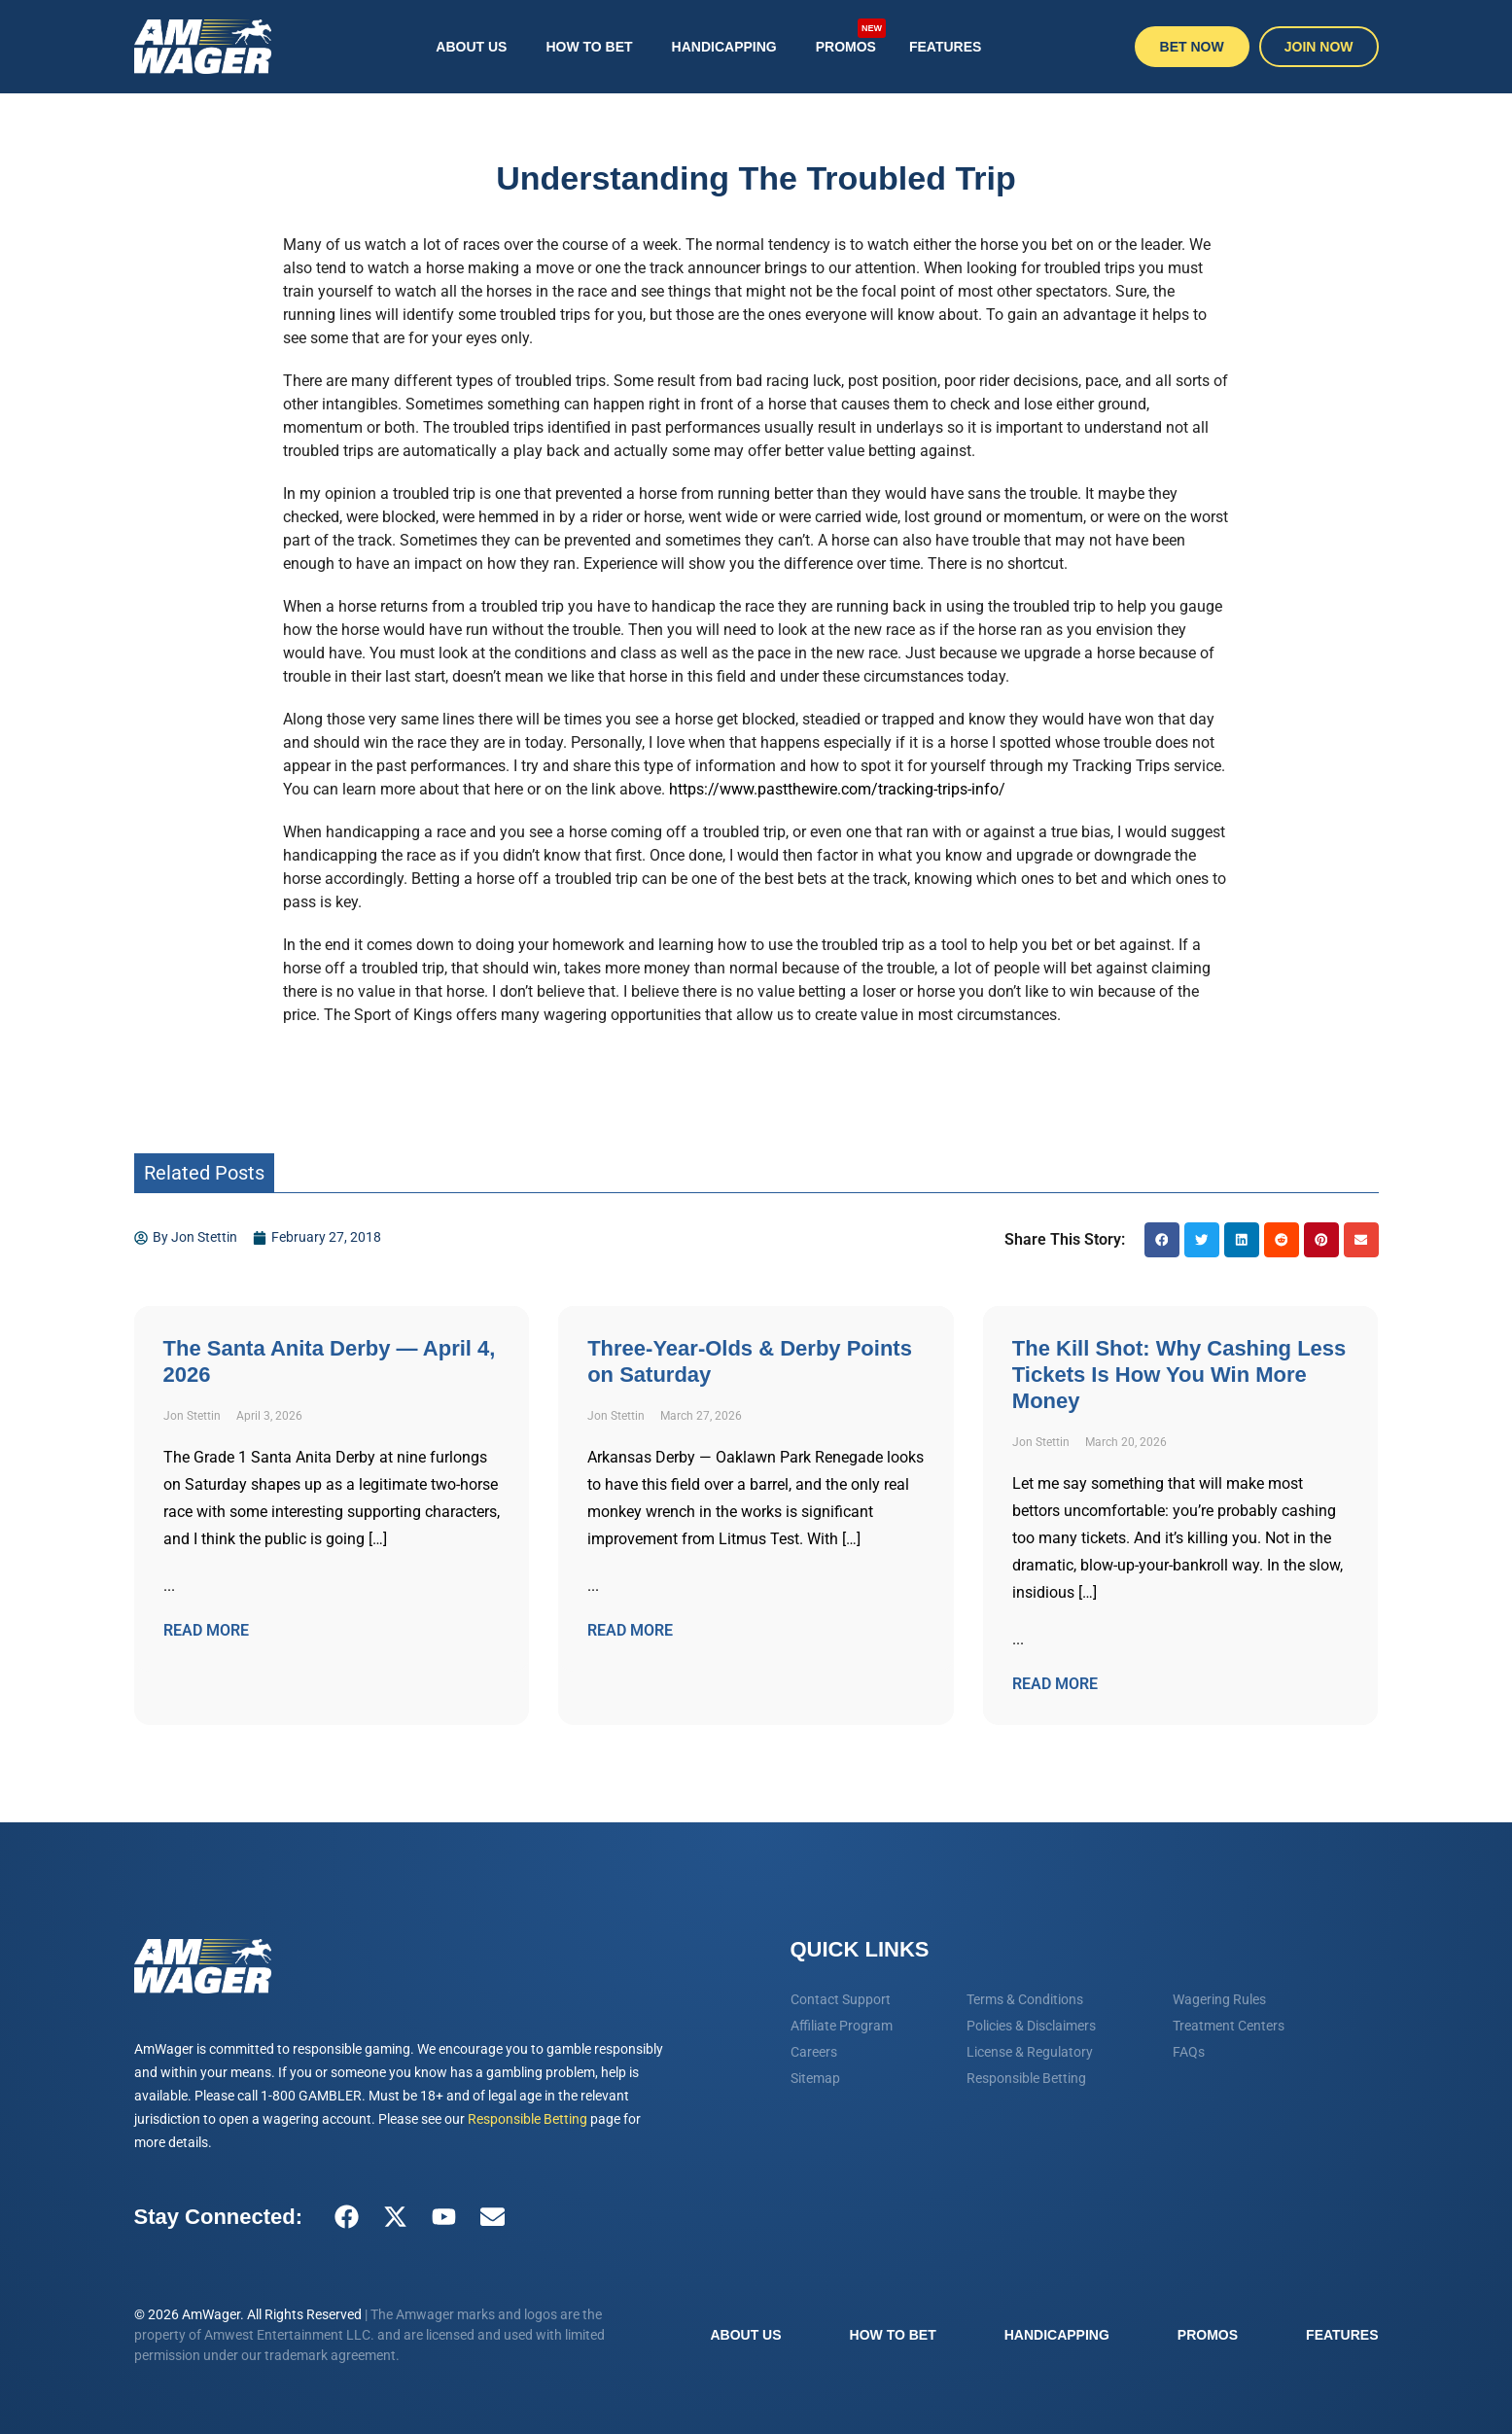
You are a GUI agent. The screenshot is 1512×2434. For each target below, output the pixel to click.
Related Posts (204, 1172)
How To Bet (588, 46)
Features (945, 46)
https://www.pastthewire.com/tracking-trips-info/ (837, 789)
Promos (851, 36)
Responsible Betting (527, 2119)
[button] (1161, 1239)
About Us (471, 46)
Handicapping (724, 46)
